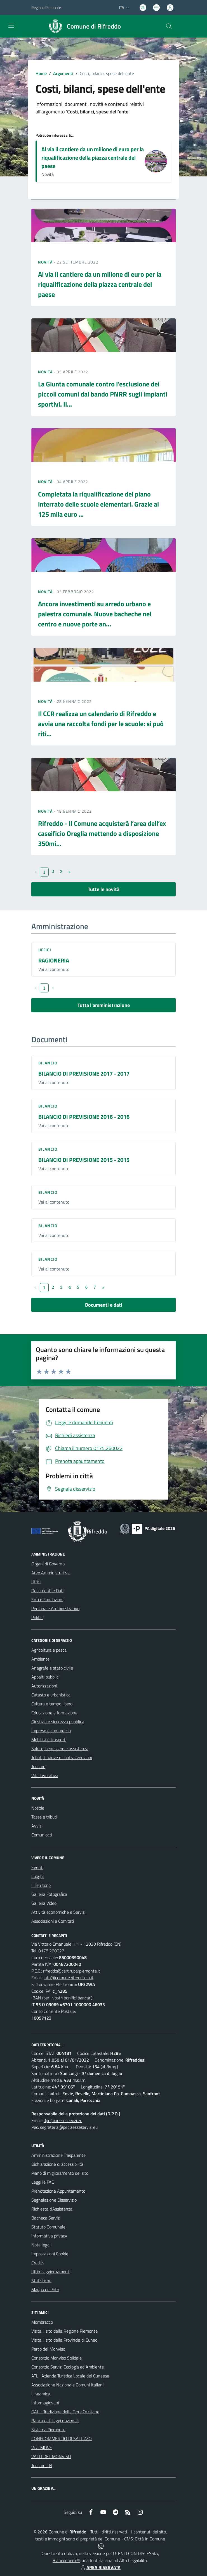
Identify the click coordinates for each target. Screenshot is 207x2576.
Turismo (38, 1766)
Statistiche (41, 2280)
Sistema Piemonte (48, 2429)
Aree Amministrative (50, 1572)
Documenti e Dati (47, 1590)
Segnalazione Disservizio (54, 2200)
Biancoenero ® (66, 2560)
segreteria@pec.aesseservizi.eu (69, 2127)
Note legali (41, 2244)
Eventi (37, 1867)
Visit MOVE (41, 2447)
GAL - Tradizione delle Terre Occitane (65, 2411)
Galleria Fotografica (49, 1894)
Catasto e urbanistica (50, 1694)
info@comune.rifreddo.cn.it (68, 1977)
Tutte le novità (103, 889)
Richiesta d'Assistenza (51, 2209)
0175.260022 (51, 1950)
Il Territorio (41, 1885)
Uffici (44, 950)
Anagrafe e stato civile (52, 1668)
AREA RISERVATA (100, 2567)
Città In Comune (150, 2538)
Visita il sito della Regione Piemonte (64, 2331)
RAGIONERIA (53, 960)
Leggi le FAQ (43, 2182)
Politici (37, 1617)
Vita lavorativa (44, 1775)
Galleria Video (44, 1903)
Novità (46, 262)
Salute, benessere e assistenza (59, 1748)
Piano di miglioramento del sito (59, 2173)
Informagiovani (45, 2402)
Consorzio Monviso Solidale (56, 2357)
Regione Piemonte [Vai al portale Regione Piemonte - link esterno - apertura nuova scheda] (46, 7)
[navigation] (11, 25)
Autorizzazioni (44, 1685)
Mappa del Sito (45, 2289)
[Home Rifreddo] (82, 26)
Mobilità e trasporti (48, 1739)
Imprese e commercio (51, 1730)
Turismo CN (41, 2465)
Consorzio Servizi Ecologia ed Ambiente (67, 2366)
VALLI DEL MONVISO (51, 2456)
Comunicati (41, 1834)
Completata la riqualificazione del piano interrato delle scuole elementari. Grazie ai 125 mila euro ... (98, 504)
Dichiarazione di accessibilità (57, 2164)
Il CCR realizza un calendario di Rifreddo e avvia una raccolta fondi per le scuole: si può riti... (101, 723)
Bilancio (47, 1063)
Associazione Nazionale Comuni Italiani (67, 2384)
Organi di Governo (48, 1563)
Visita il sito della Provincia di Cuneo (64, 2340)
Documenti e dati (103, 1305)
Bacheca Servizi (45, 2217)
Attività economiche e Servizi (58, 1912)
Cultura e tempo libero (51, 1703)
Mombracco (42, 2322)
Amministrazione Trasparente (58, 2155)
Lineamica (40, 2393)
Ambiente (40, 1659)
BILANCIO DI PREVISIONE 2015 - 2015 (84, 1159)
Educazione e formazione (54, 1712)
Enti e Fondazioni (47, 1599)
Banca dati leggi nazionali (55, 2420)
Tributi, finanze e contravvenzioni (61, 1757)
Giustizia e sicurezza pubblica (57, 1721)
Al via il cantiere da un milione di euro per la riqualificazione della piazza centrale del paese (92, 157)
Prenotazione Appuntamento (58, 2191)
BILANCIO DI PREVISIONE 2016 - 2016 (84, 1116)
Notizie (37, 1808)
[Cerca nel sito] (169, 26)
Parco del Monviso (48, 2349)
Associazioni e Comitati (52, 1921)
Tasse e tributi (44, 1816)
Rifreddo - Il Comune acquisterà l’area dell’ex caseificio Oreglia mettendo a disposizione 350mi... (102, 833)
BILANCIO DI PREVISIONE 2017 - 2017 (84, 1073)
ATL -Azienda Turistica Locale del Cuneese (70, 2375)
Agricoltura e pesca (49, 1650)
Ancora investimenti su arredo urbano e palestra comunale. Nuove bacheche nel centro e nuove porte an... (94, 614)
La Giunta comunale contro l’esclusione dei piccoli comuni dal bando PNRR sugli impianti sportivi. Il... (102, 394)
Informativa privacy (49, 2235)
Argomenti (63, 73)
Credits (37, 2262)
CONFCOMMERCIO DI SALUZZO (61, 2438)
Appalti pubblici (45, 1676)
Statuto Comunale (48, 2226)
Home (41, 73)
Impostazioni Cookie (49, 2253)
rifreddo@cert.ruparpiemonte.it (71, 1970)
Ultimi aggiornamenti (50, 2271)
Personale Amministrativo (55, 1608)
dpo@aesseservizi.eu (63, 2120)
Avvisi (36, 1825)
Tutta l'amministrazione (103, 1005)
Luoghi (37, 1876)
